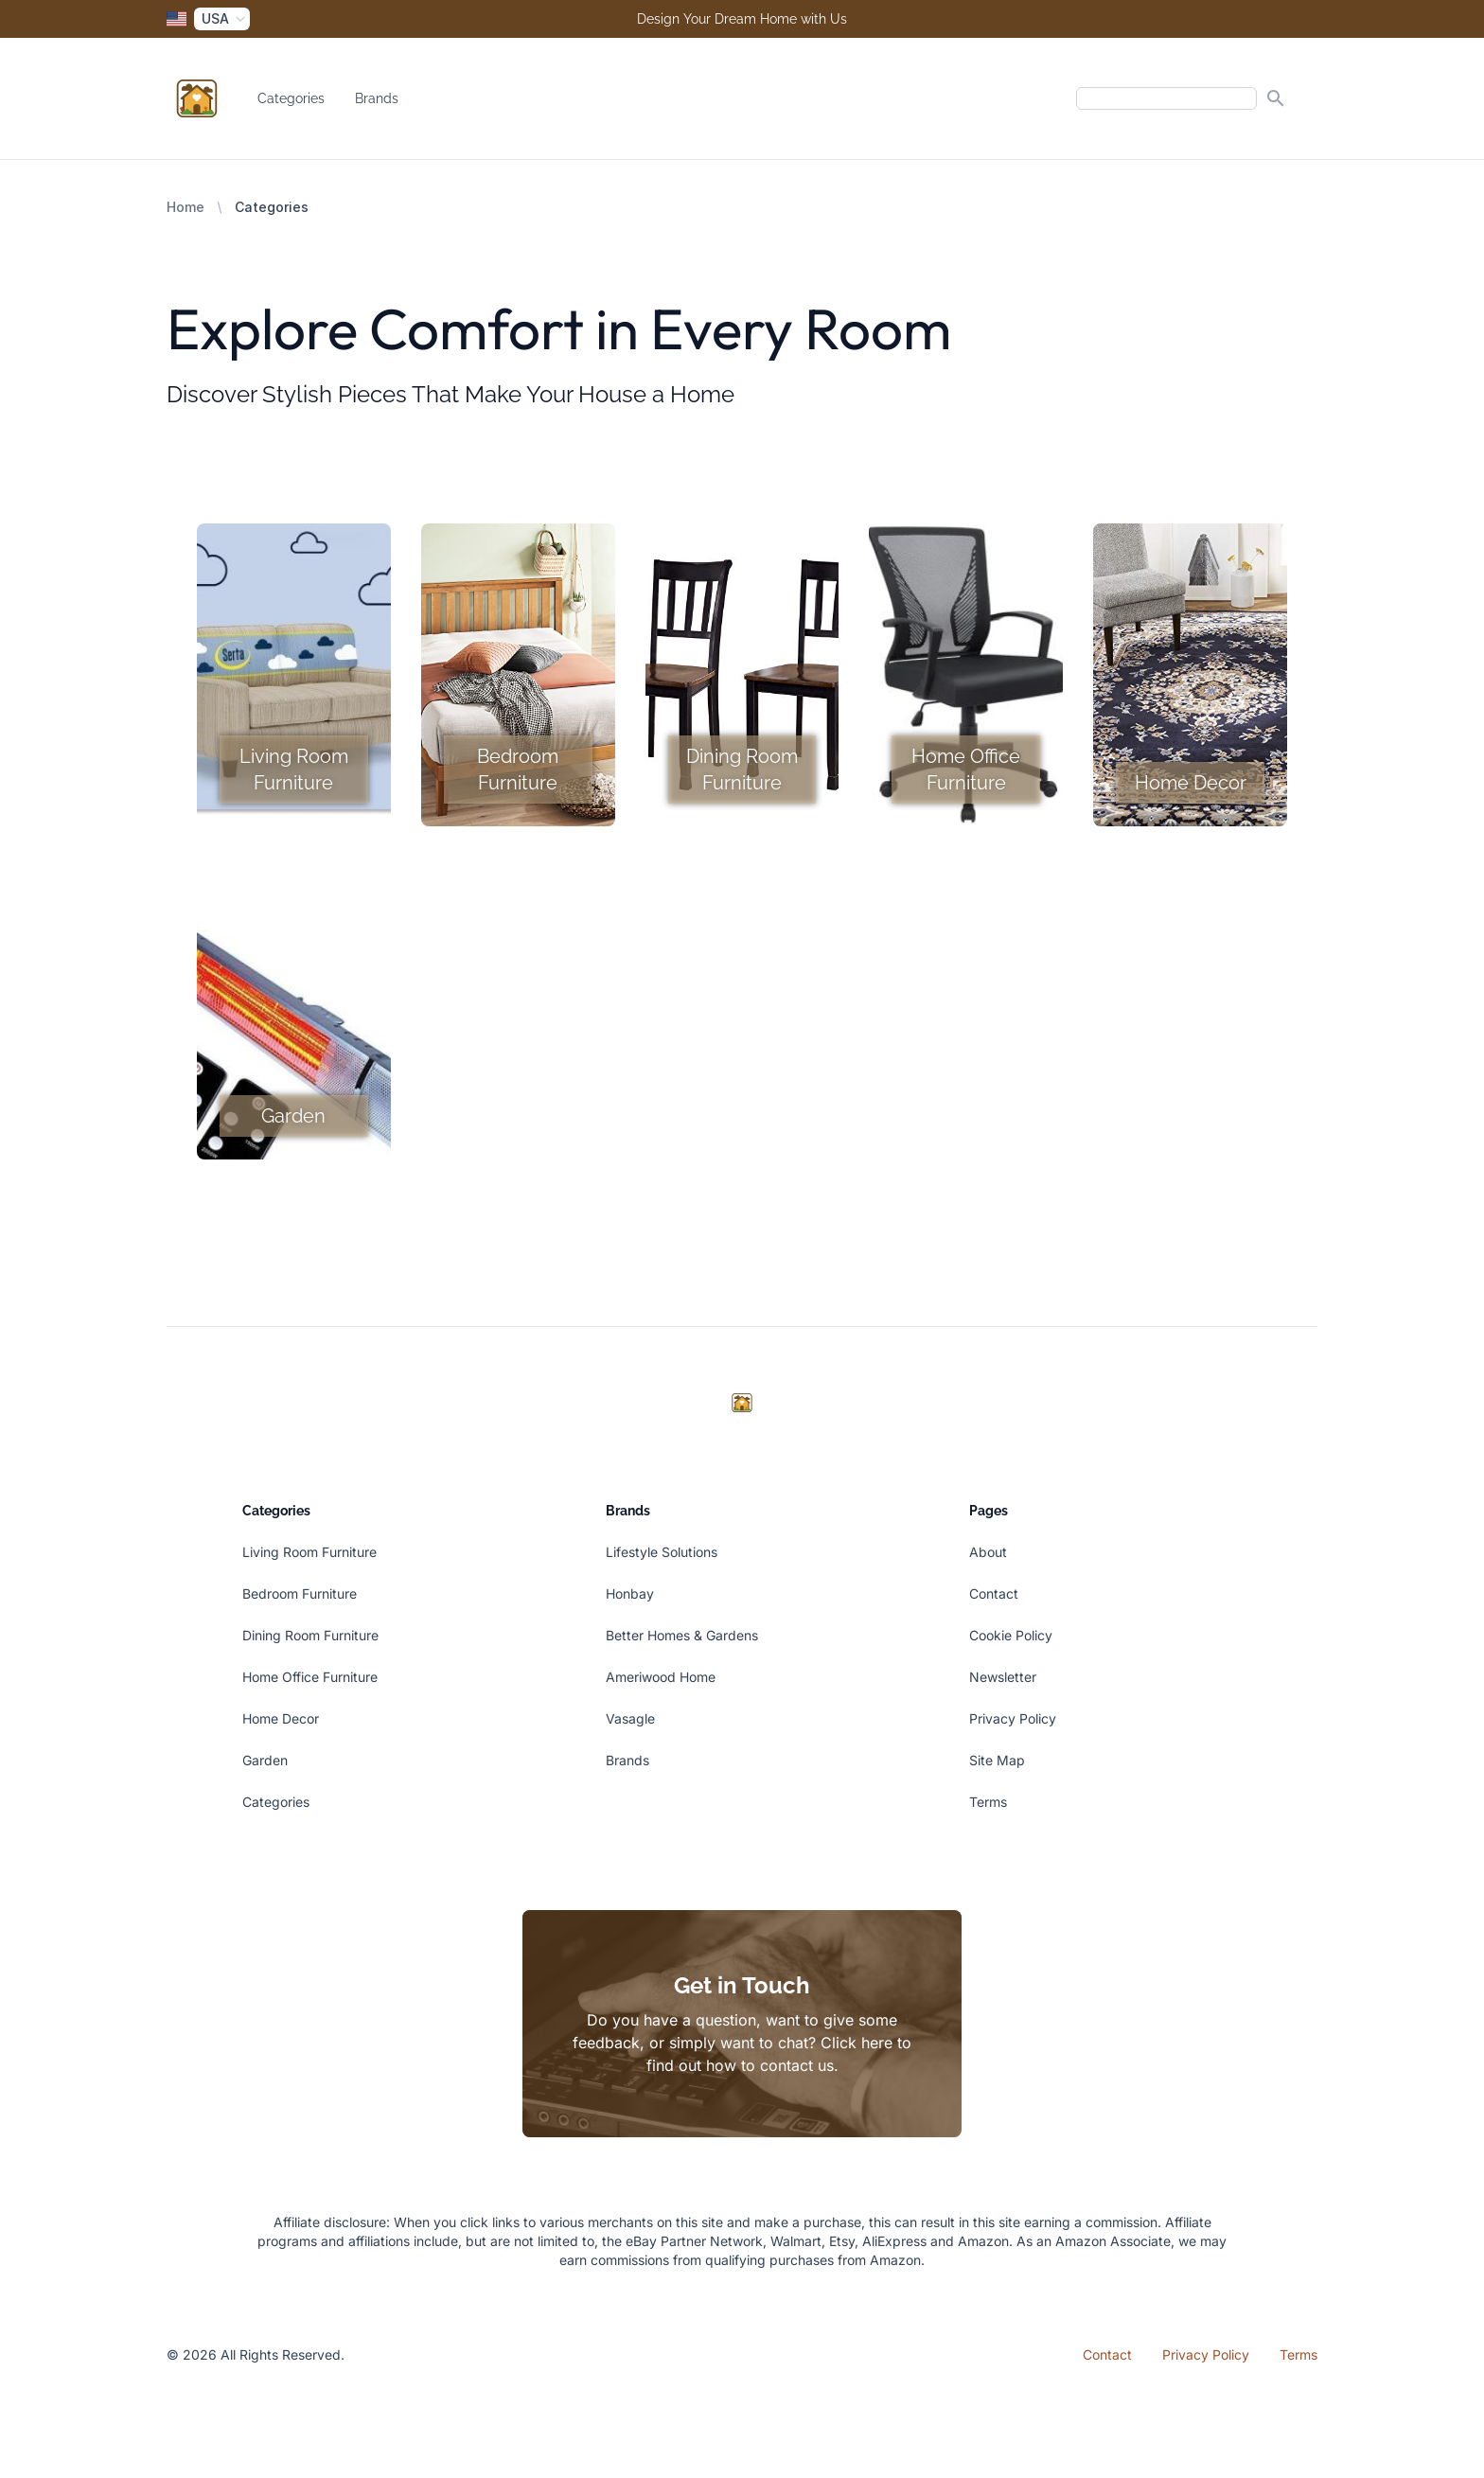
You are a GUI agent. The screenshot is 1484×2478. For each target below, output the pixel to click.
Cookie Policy (1010, 1635)
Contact (993, 1593)
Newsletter (1002, 1677)
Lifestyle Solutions (661, 1552)
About (988, 1552)
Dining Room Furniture (310, 1635)
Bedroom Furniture (299, 1593)
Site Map (997, 1760)
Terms (988, 1802)
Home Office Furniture (310, 1677)
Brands (376, 98)
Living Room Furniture (309, 1552)
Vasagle (630, 1718)
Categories (291, 98)
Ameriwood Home (661, 1677)
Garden (265, 1760)
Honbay (630, 1593)
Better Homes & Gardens (682, 1635)
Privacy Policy (1012, 1718)
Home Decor (280, 1718)
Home (185, 207)
